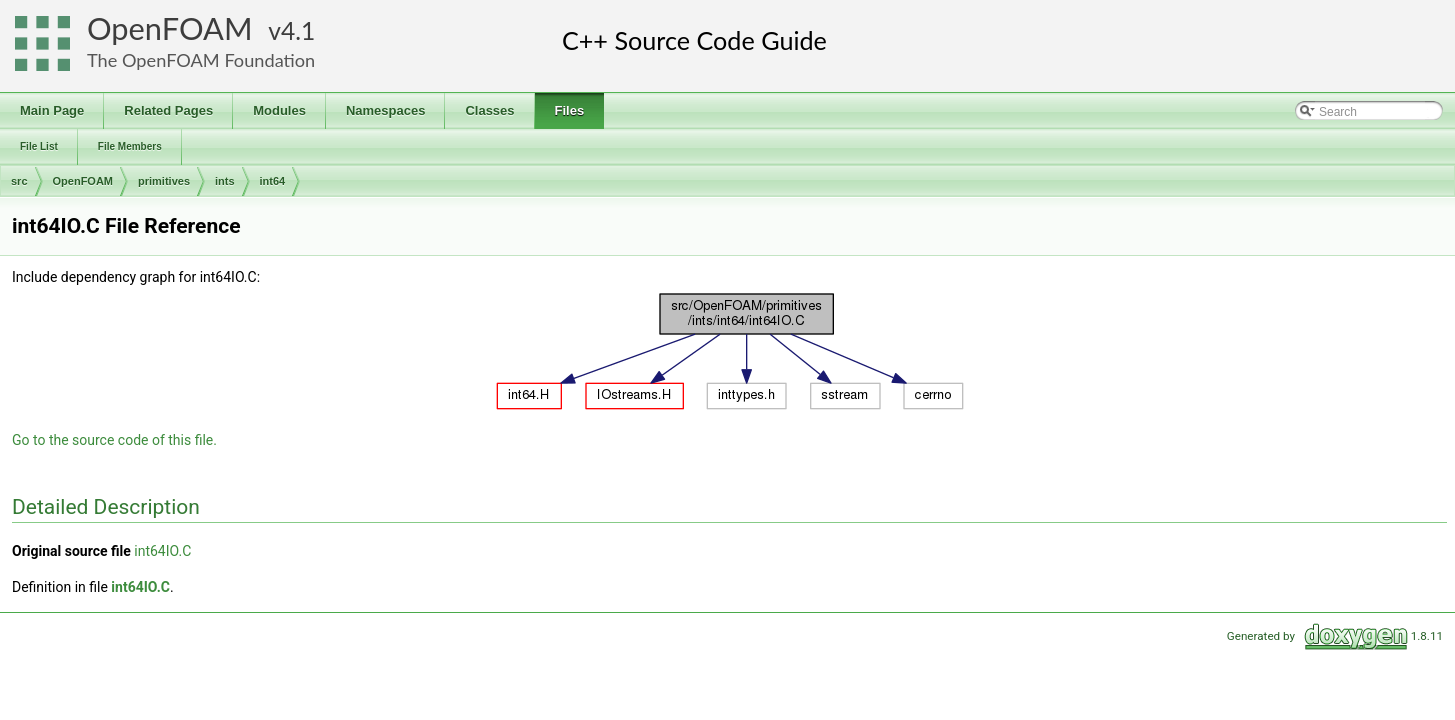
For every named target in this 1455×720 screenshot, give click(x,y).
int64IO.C (162, 551)
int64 (273, 181)
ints (225, 181)
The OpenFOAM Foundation (201, 60)
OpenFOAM (170, 28)
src (19, 181)
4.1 (298, 30)
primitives (164, 181)
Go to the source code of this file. (114, 440)
